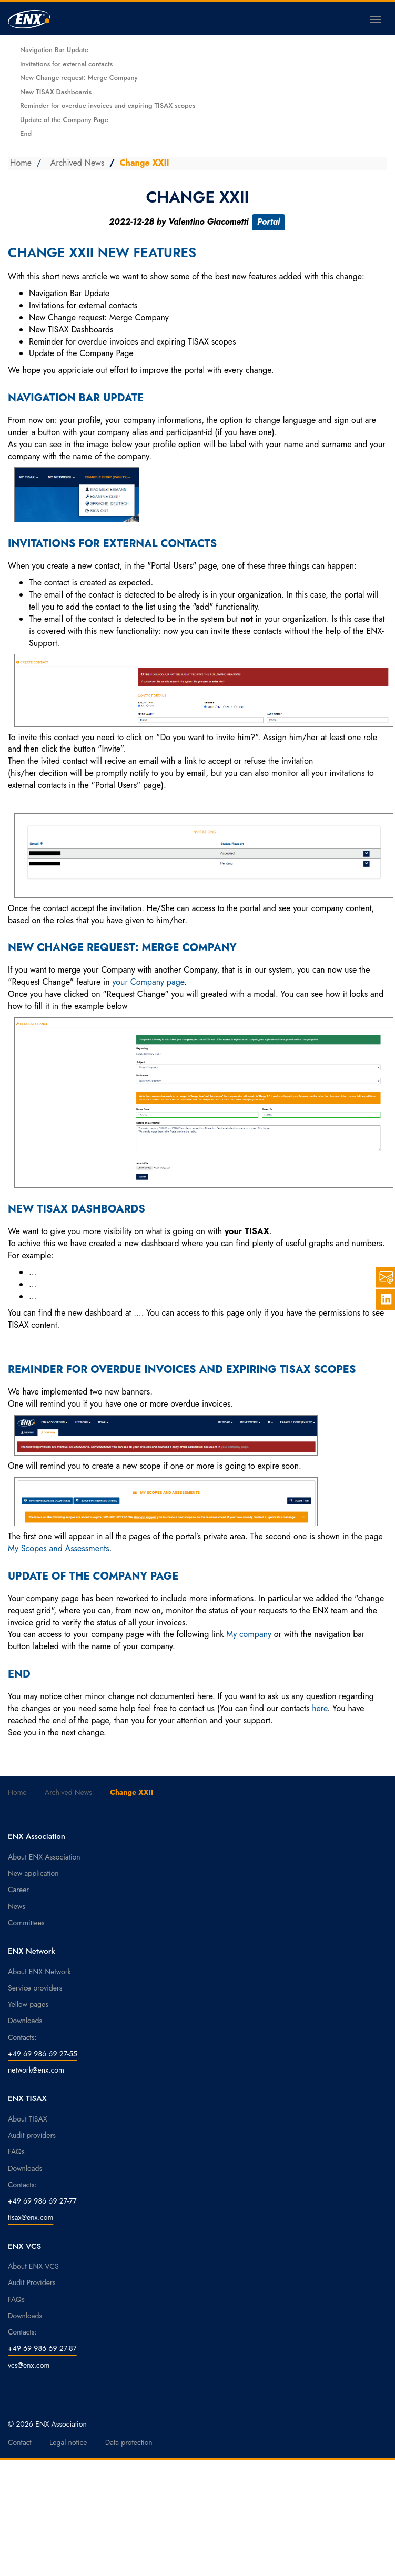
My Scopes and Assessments (58, 1548)
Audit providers (32, 2135)
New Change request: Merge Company (79, 78)
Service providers (35, 1988)
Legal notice (68, 2442)
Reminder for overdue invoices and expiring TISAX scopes (107, 105)
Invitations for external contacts (66, 64)
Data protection (129, 2442)
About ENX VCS (33, 2266)
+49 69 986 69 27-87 (42, 2348)
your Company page (148, 982)
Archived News (77, 163)
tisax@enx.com (30, 2217)
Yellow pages (28, 2004)
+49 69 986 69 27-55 (42, 2053)
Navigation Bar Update (54, 50)
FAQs (16, 2151)
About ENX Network (39, 1971)
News (16, 1906)
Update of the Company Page (64, 120)
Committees (26, 1922)
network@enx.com (36, 2070)
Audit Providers (31, 2282)
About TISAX (27, 2119)
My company (248, 1634)
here (319, 1708)
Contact (20, 2442)
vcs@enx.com (28, 2365)
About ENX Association (44, 1857)
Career (18, 1889)
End (26, 133)
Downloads (25, 2020)
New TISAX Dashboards (56, 92)
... (137, 1313)
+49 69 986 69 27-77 (42, 2201)
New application (33, 1873)
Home (21, 163)
